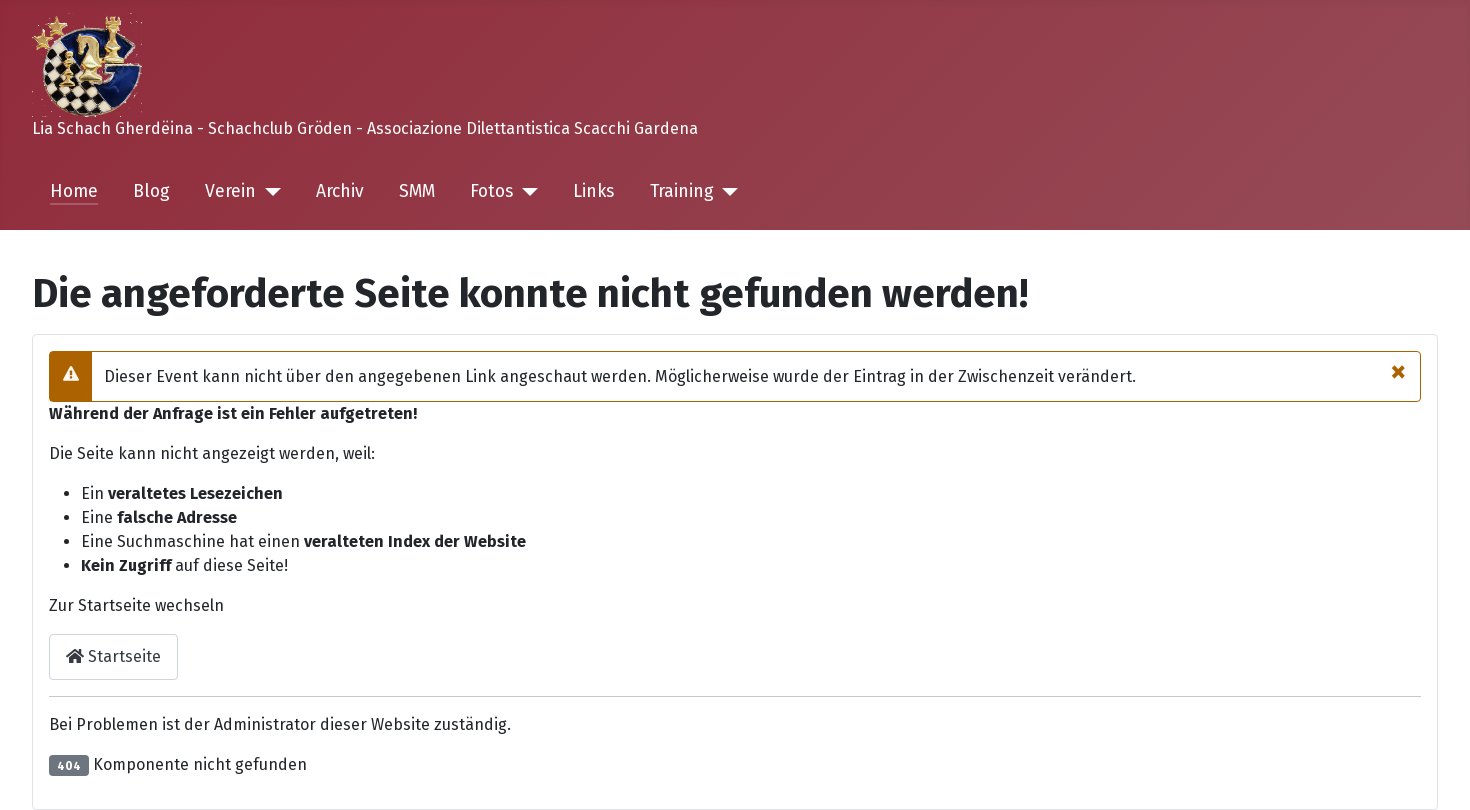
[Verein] (268, 192)
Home (74, 191)
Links (593, 191)
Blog (151, 191)
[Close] (1398, 371)
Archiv (340, 191)
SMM (417, 191)
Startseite (113, 656)
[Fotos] (525, 192)
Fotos (491, 191)
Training (682, 191)
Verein (230, 191)
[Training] (726, 192)
